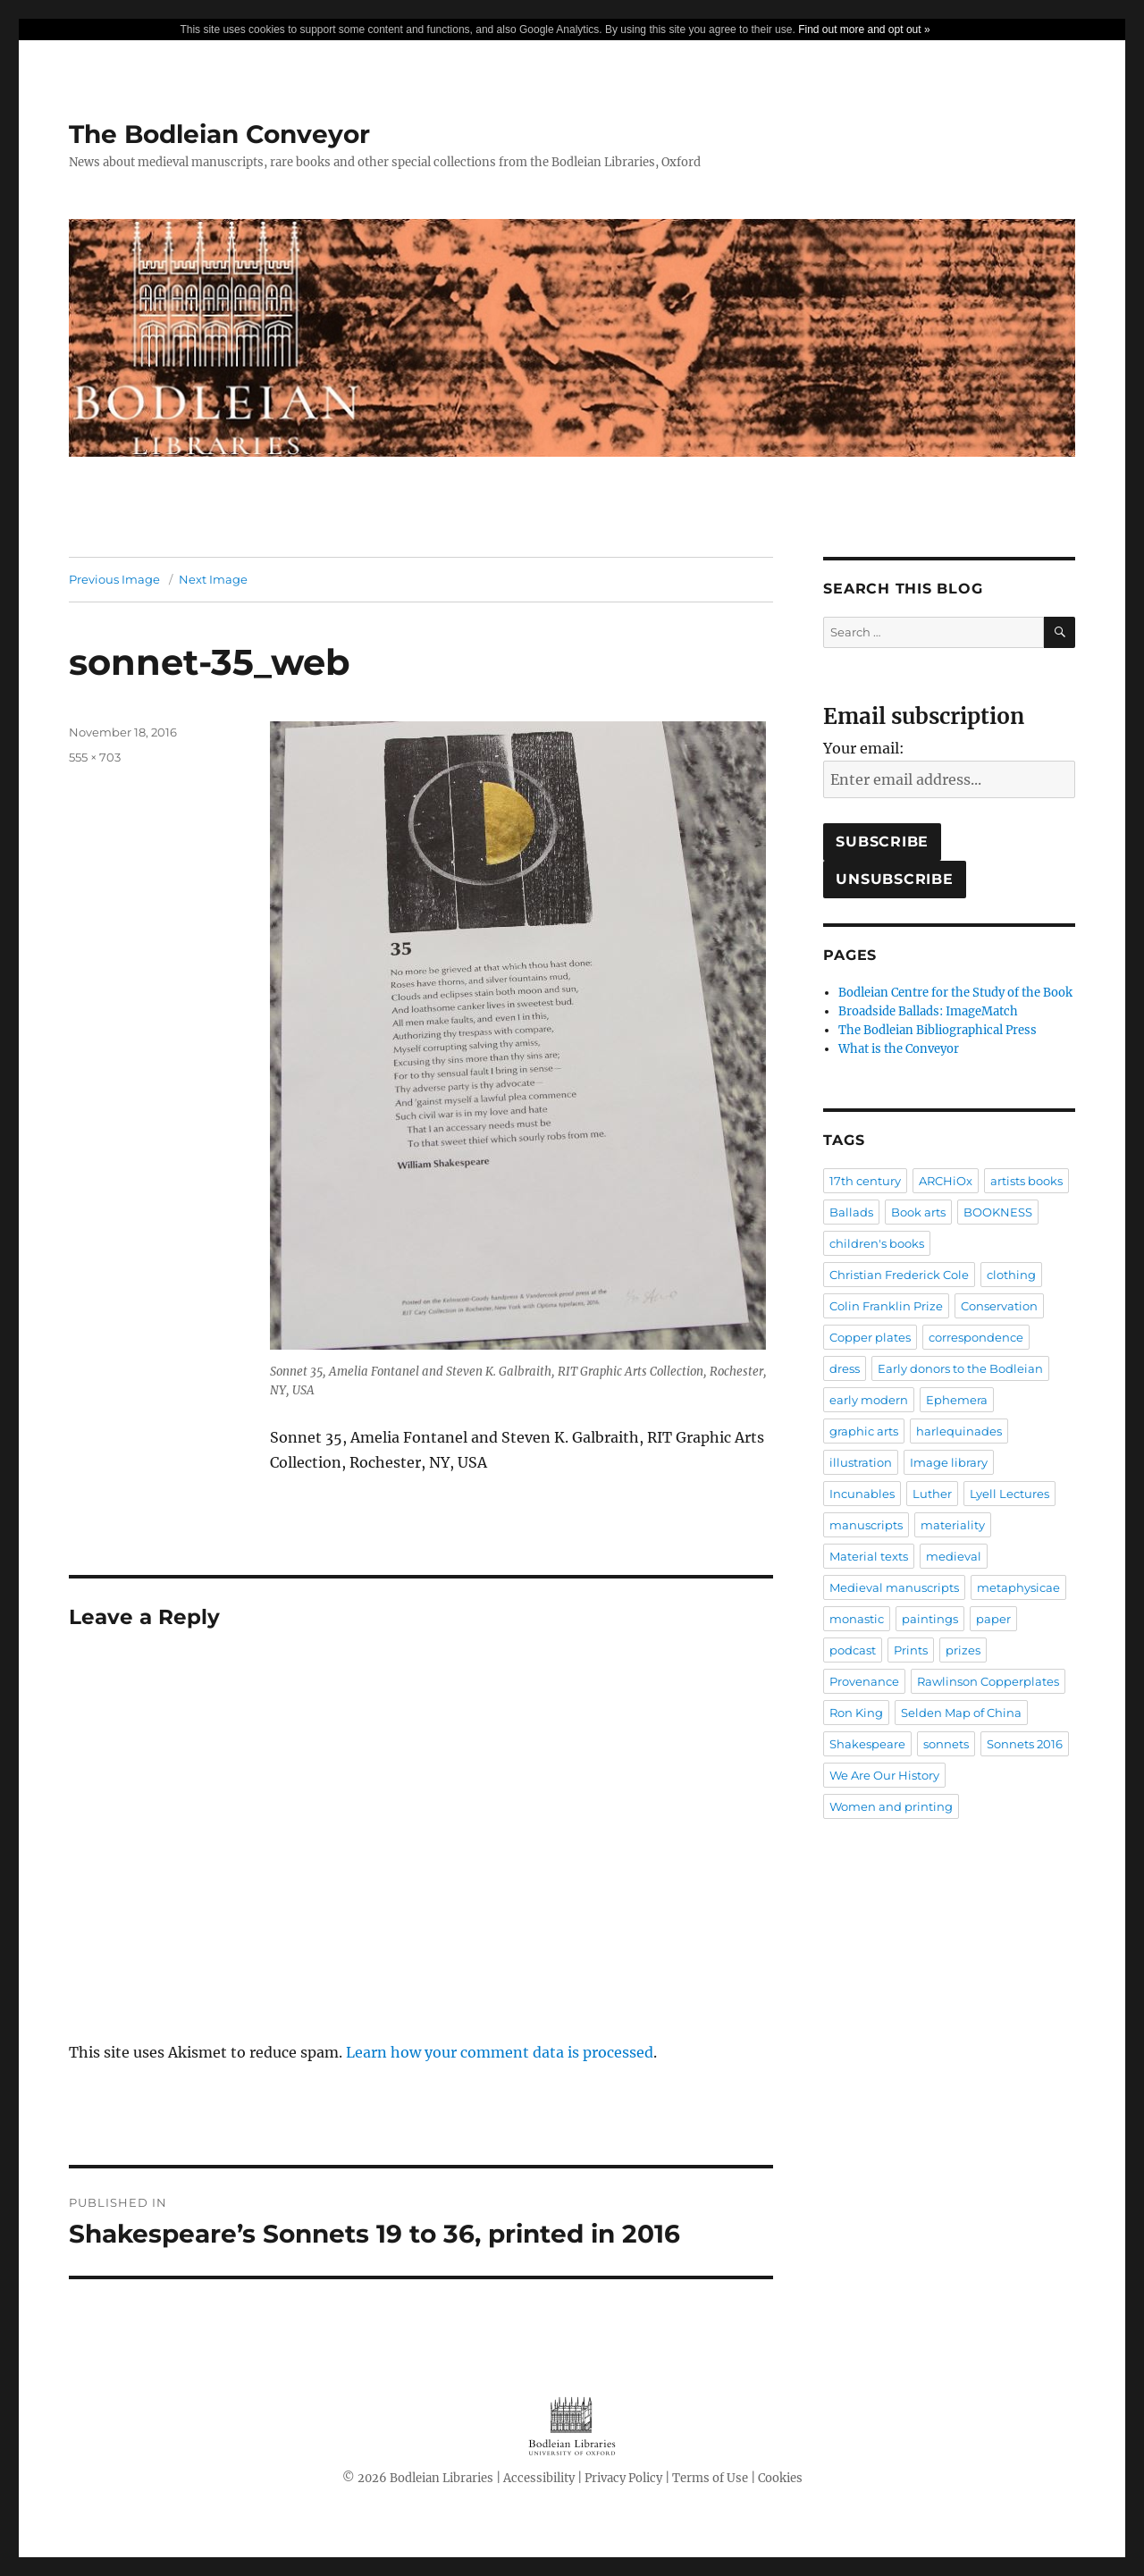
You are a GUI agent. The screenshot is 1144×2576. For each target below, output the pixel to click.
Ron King (856, 1712)
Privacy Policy (623, 2478)
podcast (852, 1650)
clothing (1011, 1274)
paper (993, 1619)
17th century (865, 1181)
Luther (932, 1493)
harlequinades (959, 1431)
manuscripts (866, 1525)
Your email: (863, 748)
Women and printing (891, 1806)
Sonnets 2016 (1025, 1744)
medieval (953, 1556)
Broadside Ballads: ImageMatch (928, 1011)
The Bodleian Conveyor (219, 134)
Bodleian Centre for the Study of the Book (955, 992)
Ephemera (957, 1400)
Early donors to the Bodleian (960, 1368)
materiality (953, 1525)
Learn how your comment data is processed (499, 2052)
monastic (856, 1619)
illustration (860, 1462)
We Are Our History (884, 1775)
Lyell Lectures (1009, 1493)
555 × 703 (95, 757)
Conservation (999, 1306)
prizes (963, 1650)
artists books (1026, 1181)
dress (844, 1368)
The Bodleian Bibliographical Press (937, 1030)
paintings (930, 1619)
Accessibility (539, 2478)
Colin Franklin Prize (886, 1306)
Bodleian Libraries (441, 2478)
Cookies (780, 2478)
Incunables (862, 1493)
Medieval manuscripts (894, 1587)
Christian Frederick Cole (899, 1274)
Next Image (213, 579)
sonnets (946, 1744)
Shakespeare (867, 1744)
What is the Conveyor (898, 1048)
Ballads (851, 1212)
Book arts (918, 1212)
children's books (876, 1243)
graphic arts (863, 1431)
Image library (949, 1462)
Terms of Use (710, 2478)
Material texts (868, 1556)
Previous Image (114, 579)
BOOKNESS (997, 1212)
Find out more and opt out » (864, 29)
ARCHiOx (945, 1181)
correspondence (976, 1337)
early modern (868, 1400)
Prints (911, 1650)
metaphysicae (1018, 1587)
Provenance (864, 1681)
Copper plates (870, 1337)
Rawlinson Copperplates (988, 1681)
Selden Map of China (961, 1712)
